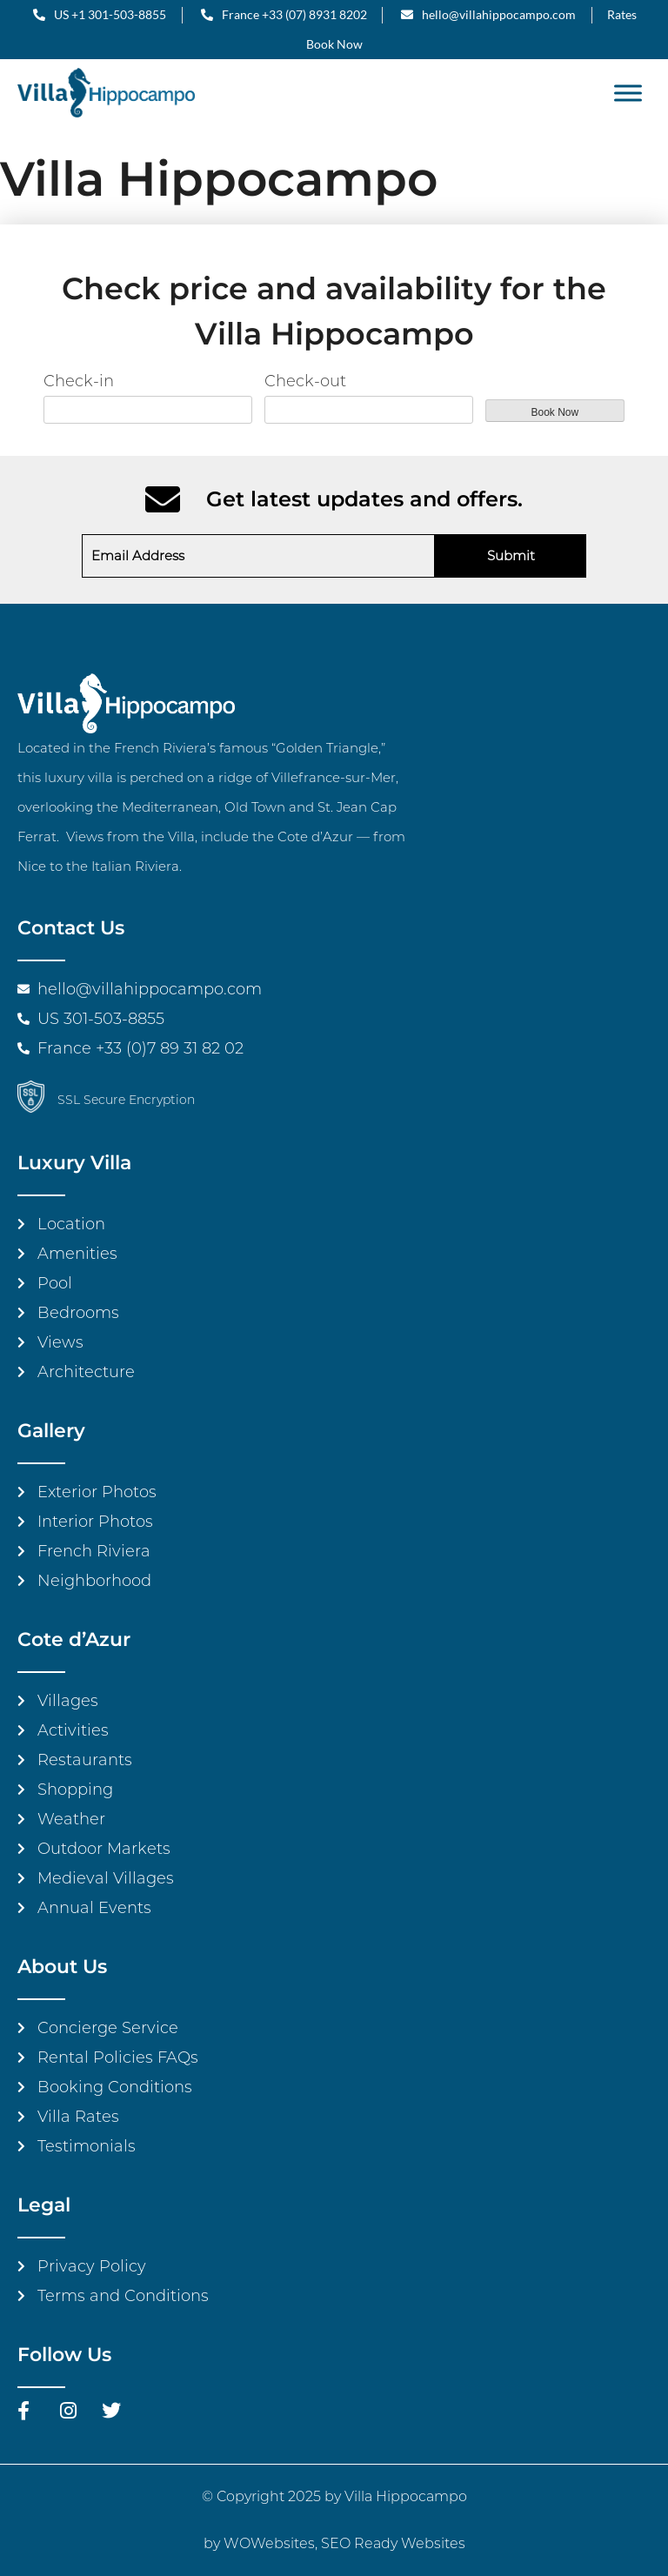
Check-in (78, 381)
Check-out (305, 381)
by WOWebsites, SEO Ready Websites (334, 2543)
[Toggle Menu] (628, 92)
